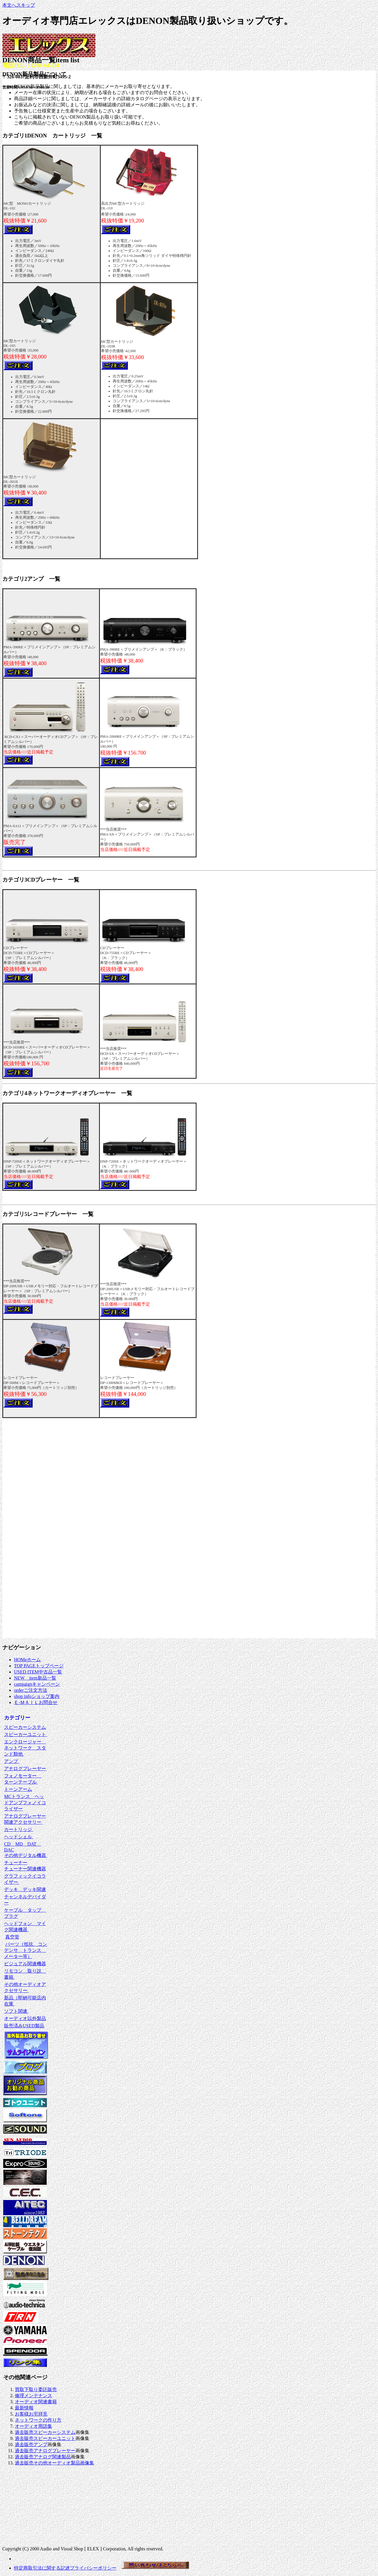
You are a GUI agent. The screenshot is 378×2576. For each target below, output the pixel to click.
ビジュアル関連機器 (25, 1963)
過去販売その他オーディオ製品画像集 (54, 2462)
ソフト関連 (16, 2011)
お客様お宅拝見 (31, 2413)
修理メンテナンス (33, 2395)
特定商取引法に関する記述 (42, 2568)
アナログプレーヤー (25, 1768)
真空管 (12, 1936)
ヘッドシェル (18, 1836)
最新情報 (24, 2407)
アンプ (11, 1761)
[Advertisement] (19, 2507)
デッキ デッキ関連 (25, 1889)
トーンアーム (18, 1789)
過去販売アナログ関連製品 (43, 2456)
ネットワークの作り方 (38, 2420)
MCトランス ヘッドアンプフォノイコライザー (25, 1802)
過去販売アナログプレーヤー (45, 2450)
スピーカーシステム (25, 1727)
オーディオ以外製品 (25, 2018)
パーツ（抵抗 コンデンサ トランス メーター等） (25, 1950)
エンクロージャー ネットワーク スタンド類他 (25, 1747)
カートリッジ (18, 1829)
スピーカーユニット (25, 1734)
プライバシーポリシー (93, 2568)
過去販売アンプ (31, 2444)
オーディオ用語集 (33, 2426)
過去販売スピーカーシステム (45, 2432)
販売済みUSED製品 (24, 2025)
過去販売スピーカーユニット (45, 2438)
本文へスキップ (18, 5)
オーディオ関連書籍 (36, 2401)
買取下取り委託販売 (36, 2389)
